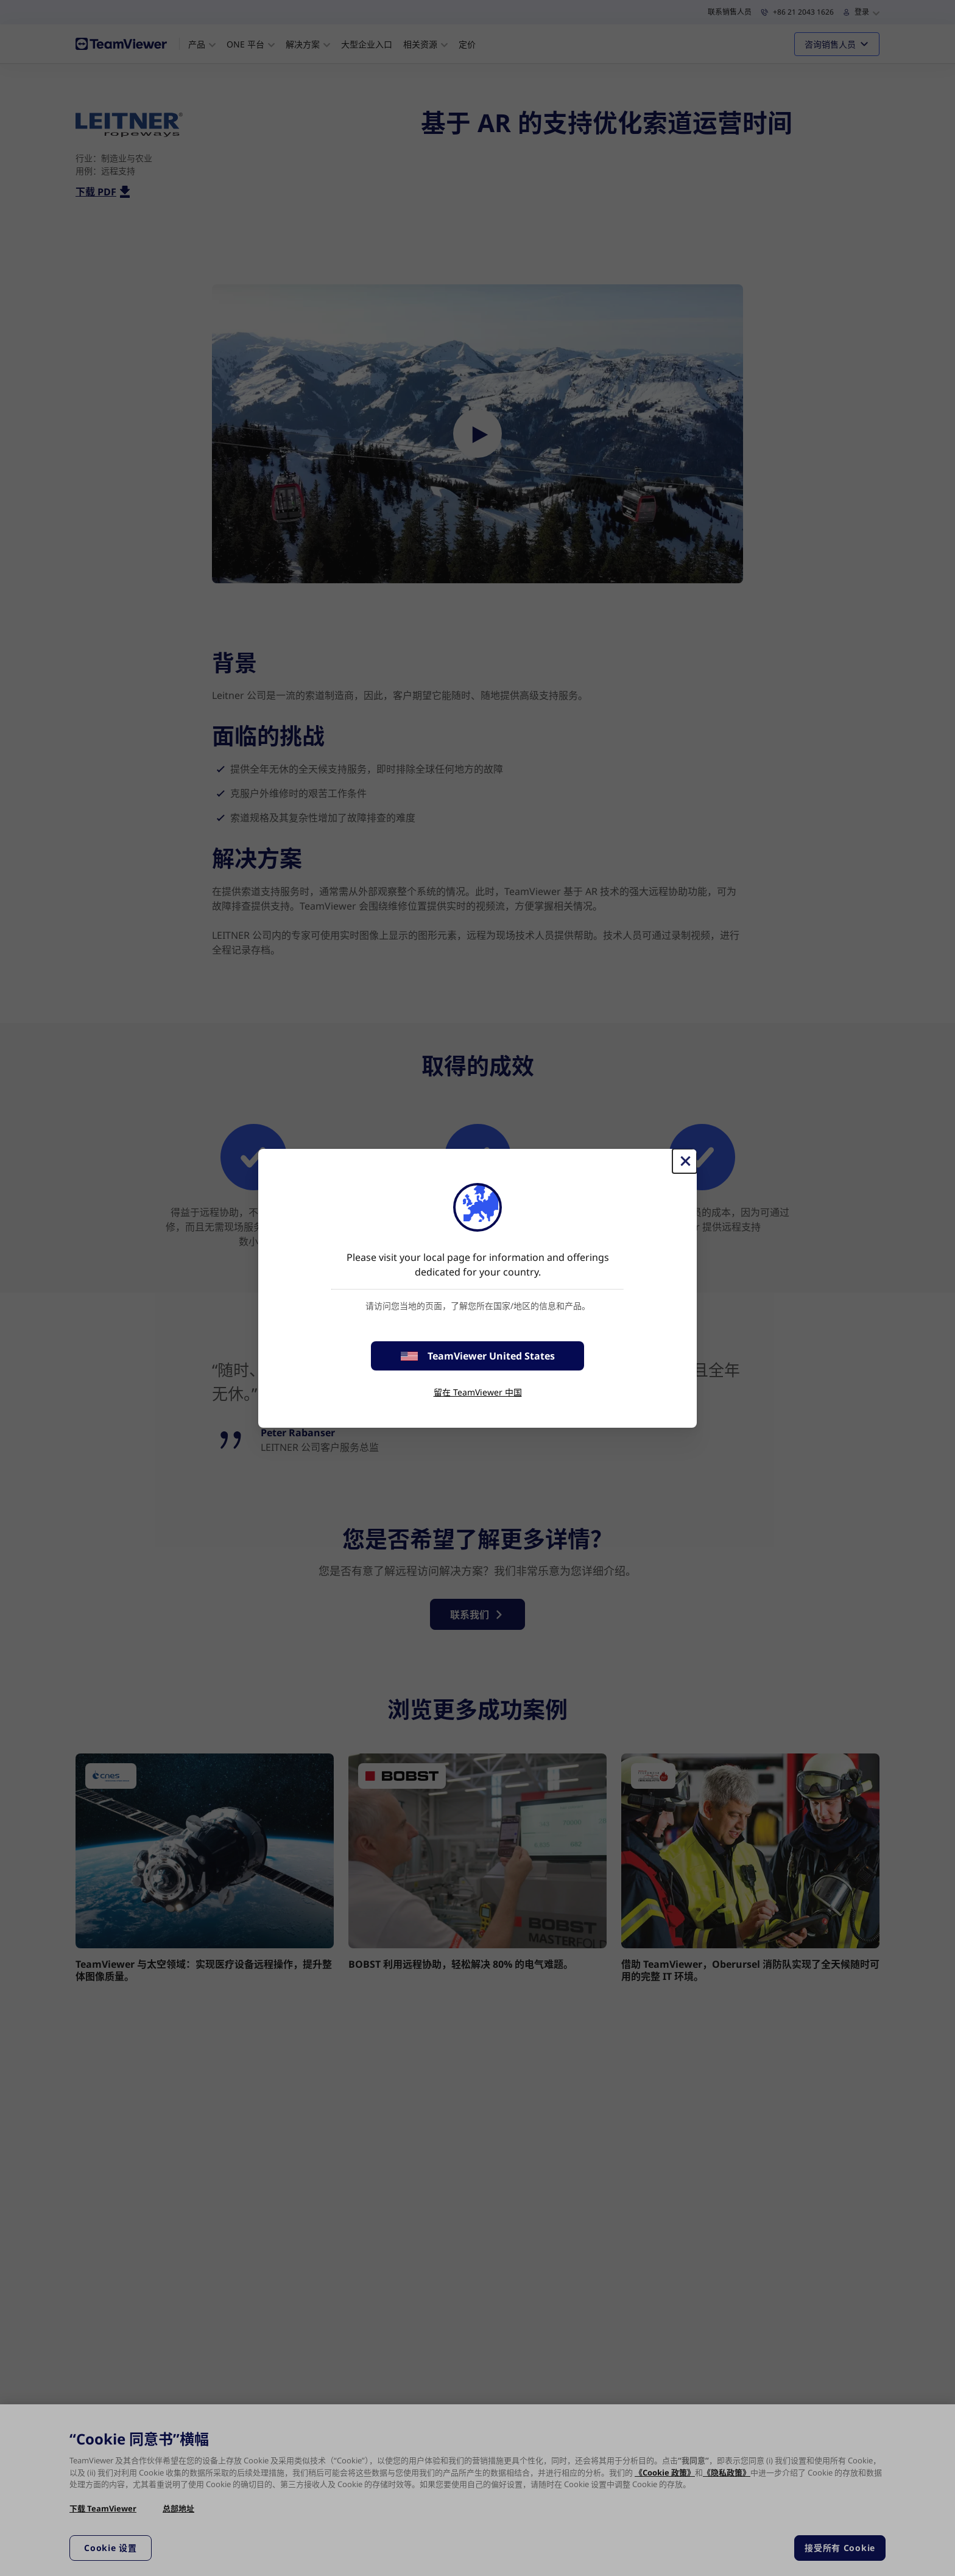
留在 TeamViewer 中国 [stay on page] (478, 1392)
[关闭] (684, 1161)
